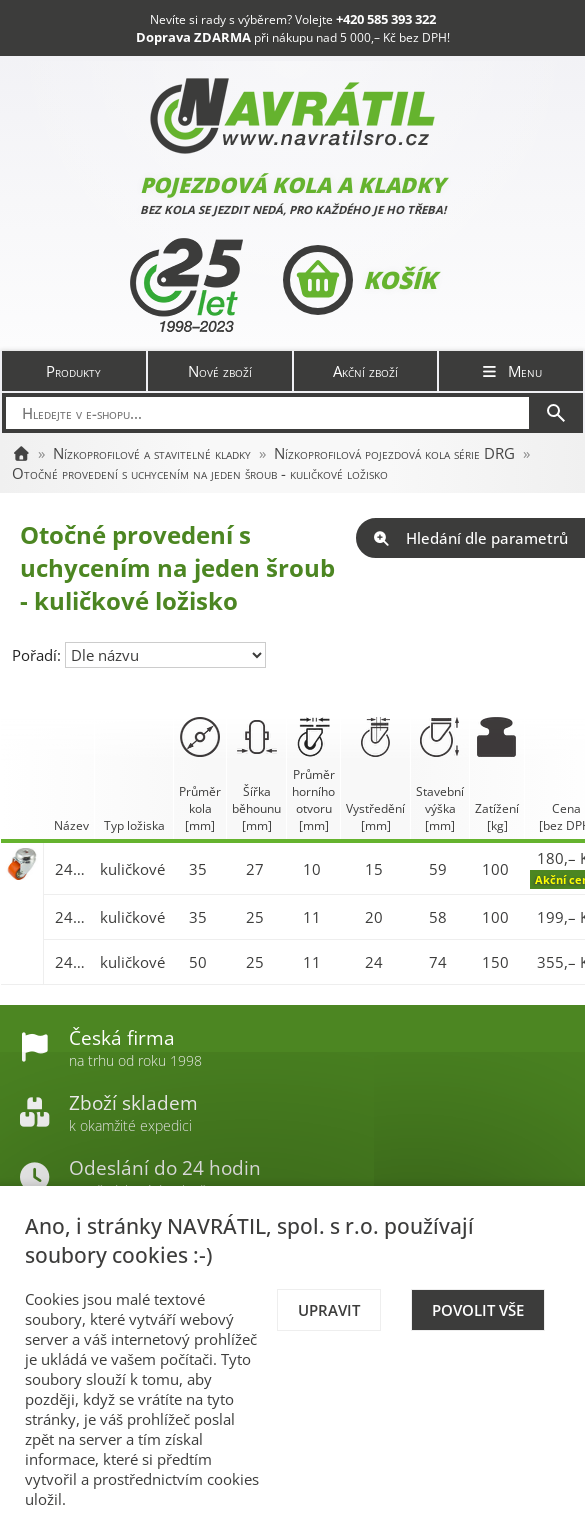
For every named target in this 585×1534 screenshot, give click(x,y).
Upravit (329, 1310)
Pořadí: (38, 655)
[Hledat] (556, 413)
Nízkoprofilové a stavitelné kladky (152, 453)
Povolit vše (478, 1310)
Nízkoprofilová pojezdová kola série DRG (394, 453)
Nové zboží (220, 371)
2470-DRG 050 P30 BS (72, 962)
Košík (359, 280)
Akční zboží (365, 371)
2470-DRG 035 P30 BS (72, 917)
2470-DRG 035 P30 (72, 869)
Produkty (73, 371)
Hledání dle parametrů (470, 538)
